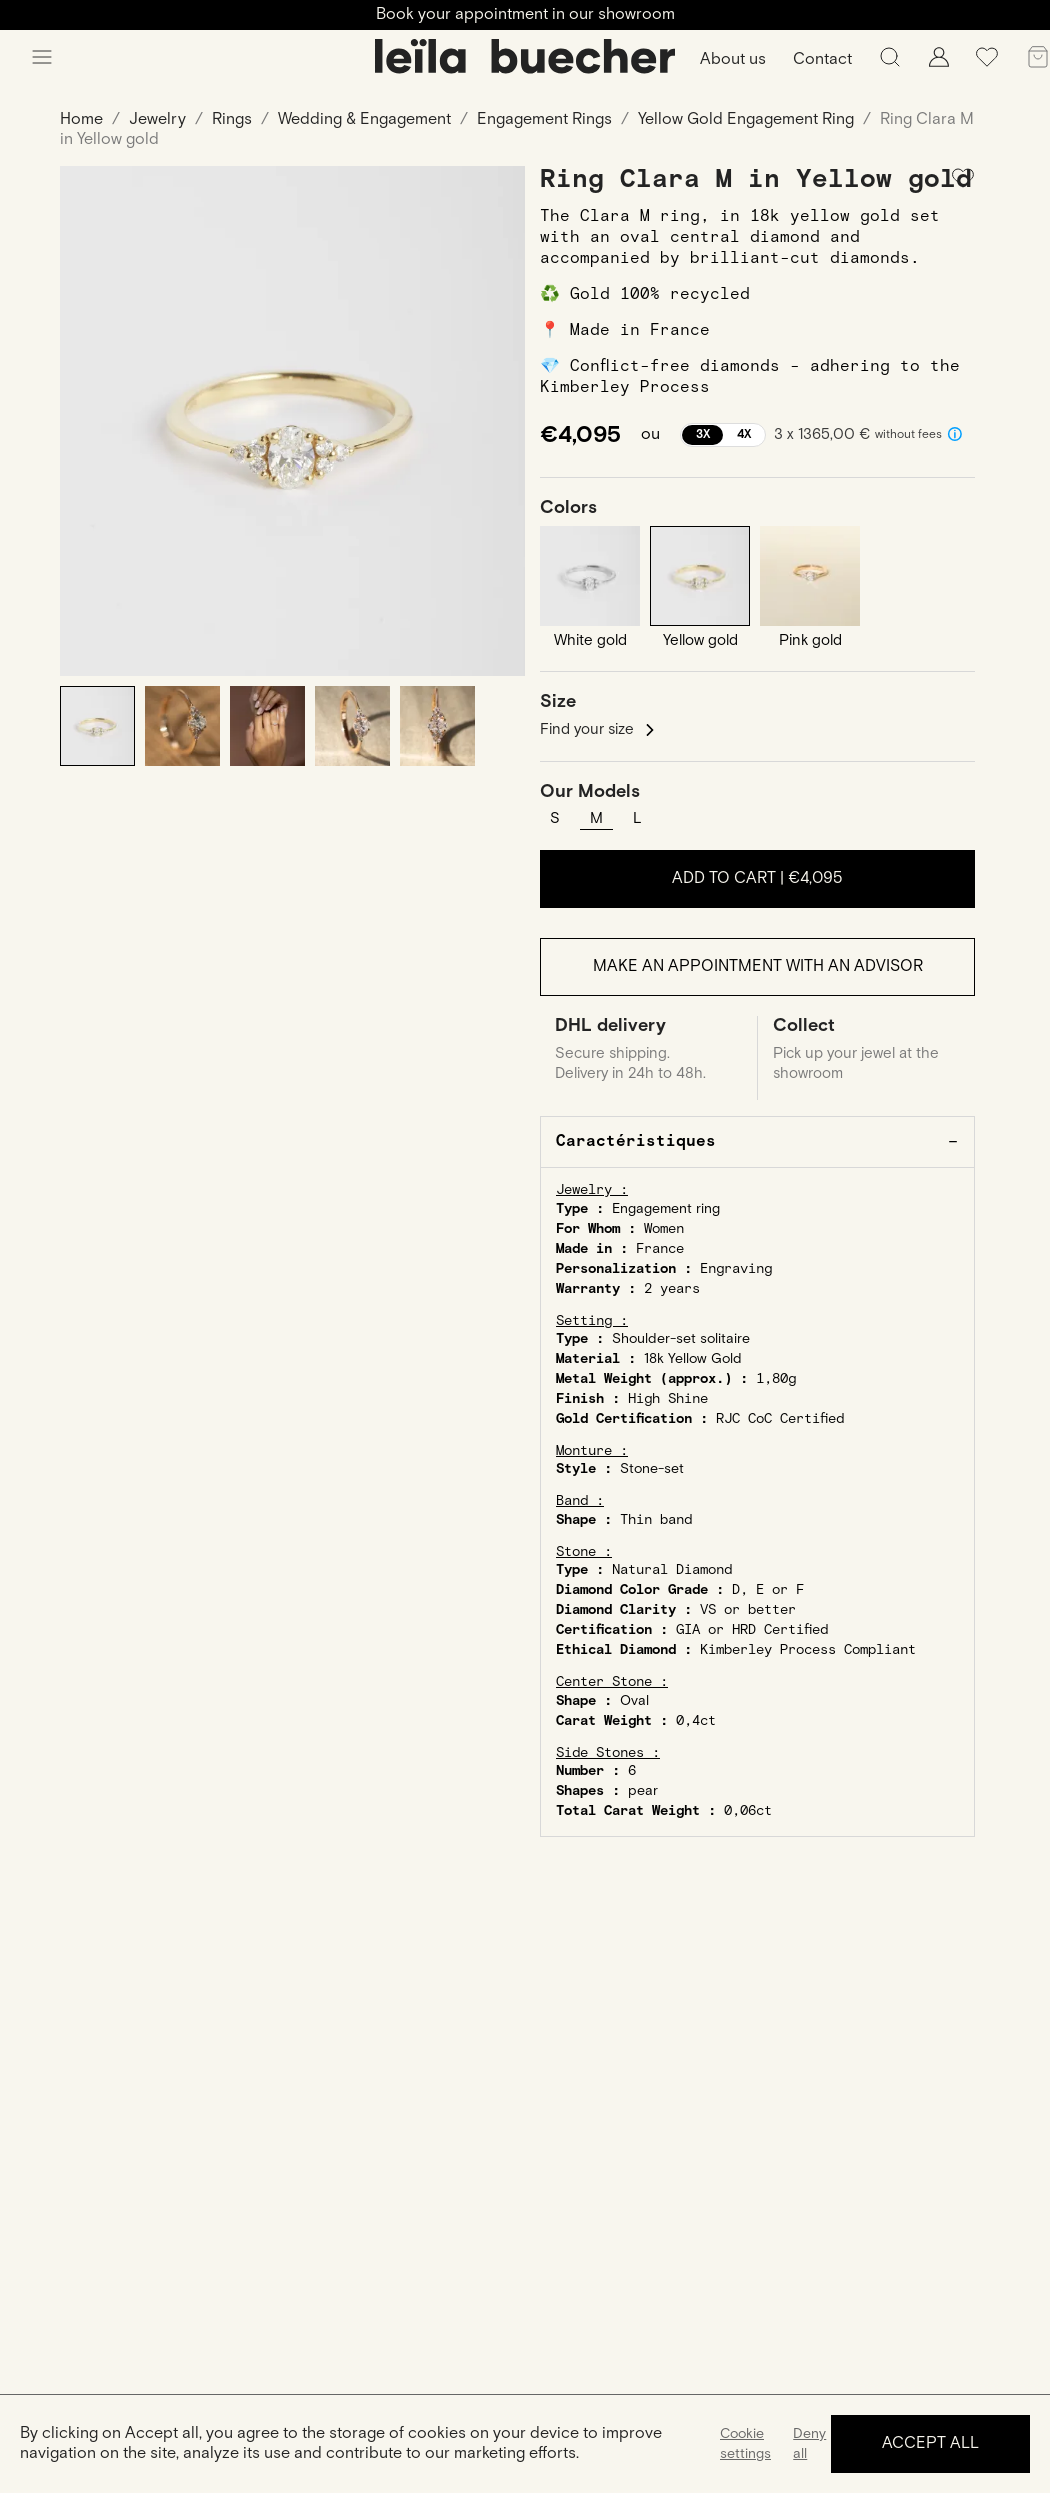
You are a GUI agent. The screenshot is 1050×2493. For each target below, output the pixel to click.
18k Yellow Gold (693, 1359)
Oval (634, 1701)
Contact (822, 59)
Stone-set (652, 1469)
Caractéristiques (636, 1141)
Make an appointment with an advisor (758, 966)
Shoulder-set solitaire (681, 1339)
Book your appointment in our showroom (525, 14)
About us (733, 59)
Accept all (930, 2443)
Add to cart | (757, 878)
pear (643, 1791)
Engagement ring (666, 1209)
